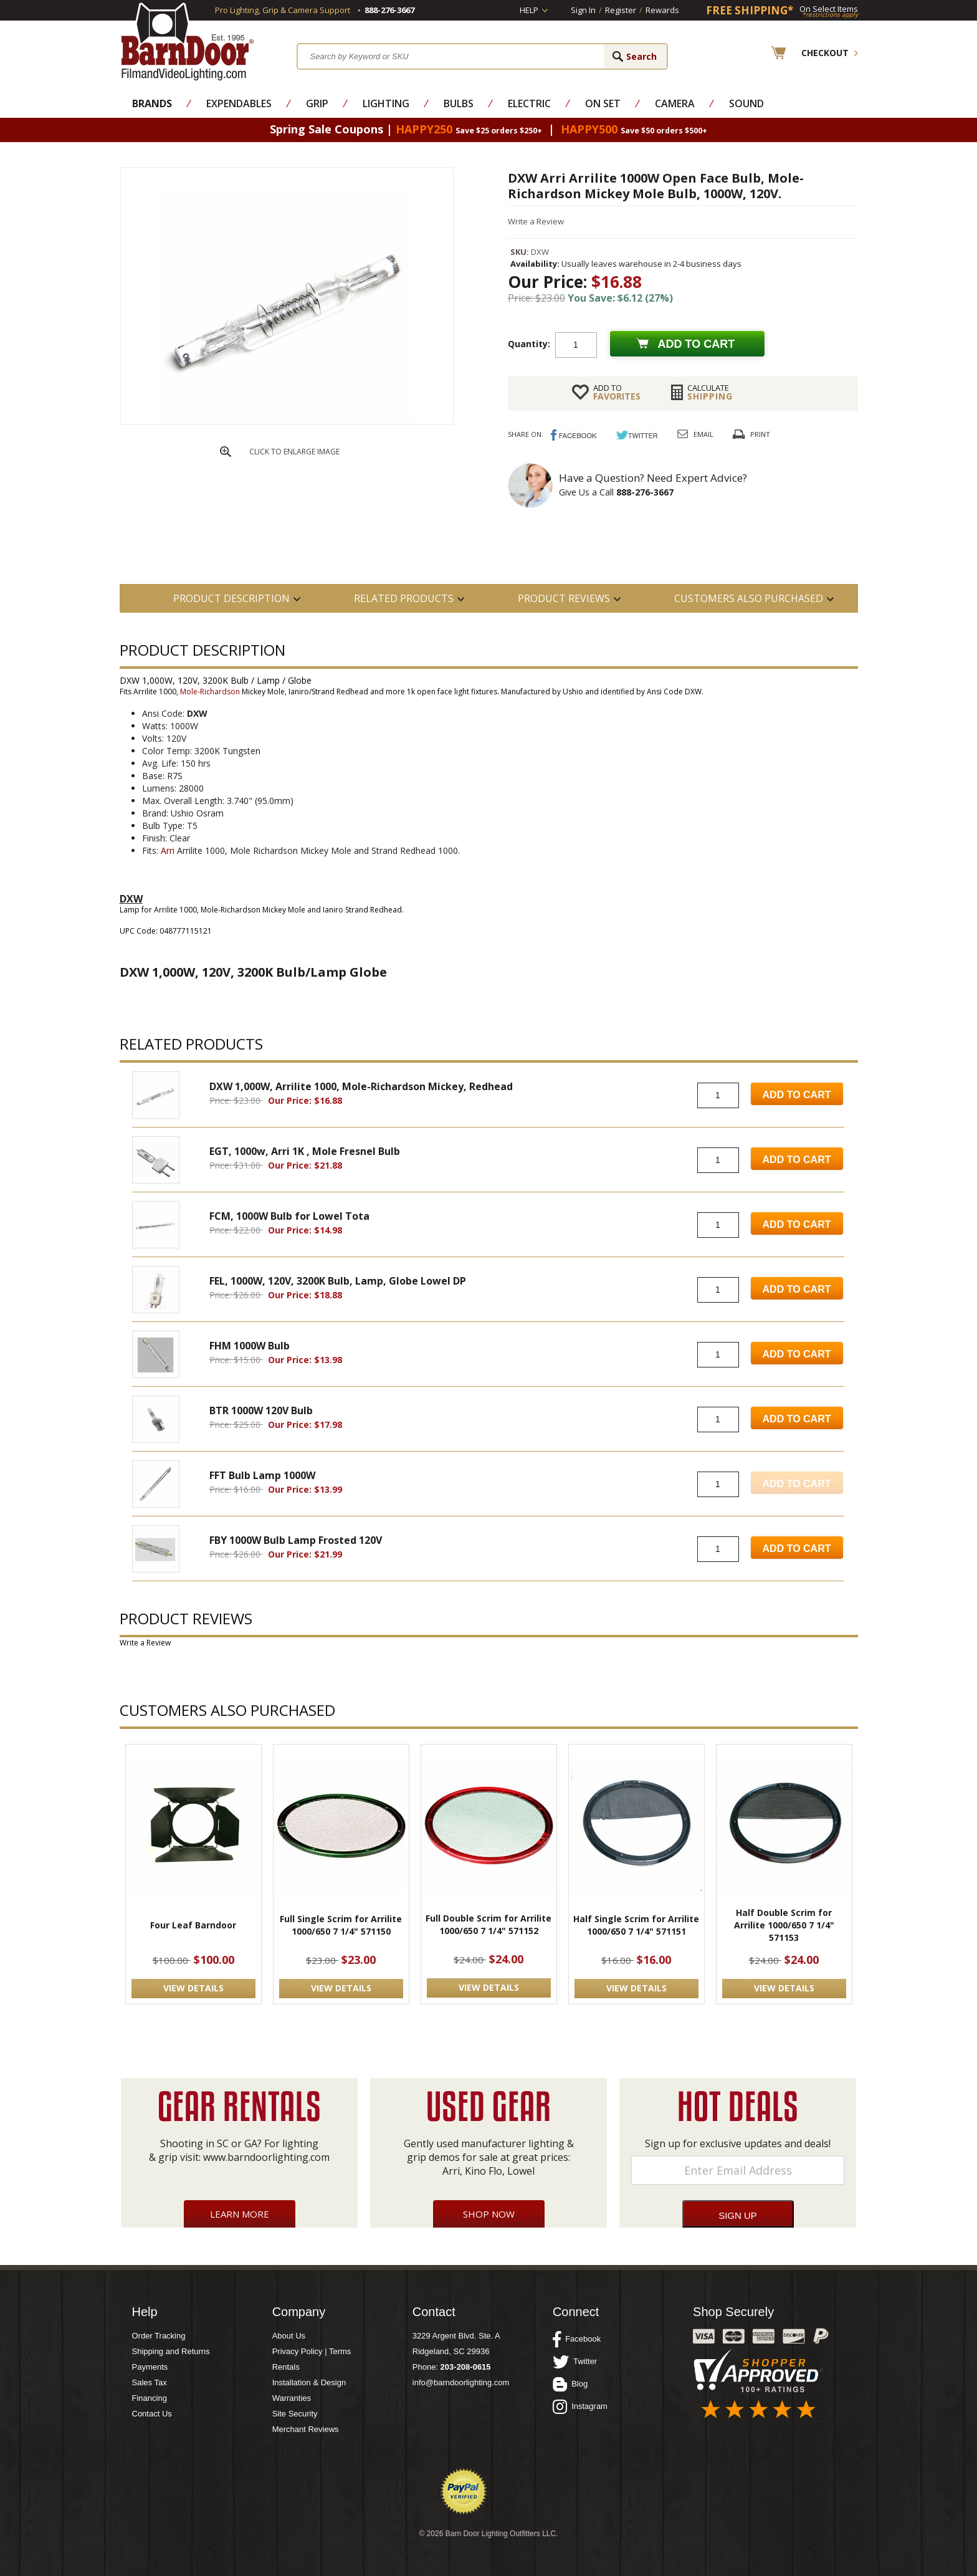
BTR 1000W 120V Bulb (261, 1410)
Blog (570, 2384)
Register (620, 10)
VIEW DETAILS (193, 1988)
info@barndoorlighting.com (461, 2382)
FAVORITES (617, 392)
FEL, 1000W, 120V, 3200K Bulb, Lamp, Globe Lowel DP (337, 1281)
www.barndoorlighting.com (266, 2157)
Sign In (583, 10)
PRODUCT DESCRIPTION (231, 598)
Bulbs (459, 103)
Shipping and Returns (171, 2351)
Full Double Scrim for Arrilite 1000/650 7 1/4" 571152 (488, 1924)
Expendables (239, 103)
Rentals (286, 2367)
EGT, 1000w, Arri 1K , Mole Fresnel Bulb (304, 1151)
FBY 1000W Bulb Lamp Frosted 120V (295, 1540)
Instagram (580, 2406)
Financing (149, 2398)
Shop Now (489, 2214)
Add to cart (696, 344)
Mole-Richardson (210, 691)
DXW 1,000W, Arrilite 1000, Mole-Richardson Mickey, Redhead (361, 1086)
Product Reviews (564, 598)
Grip (317, 103)
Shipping (710, 392)
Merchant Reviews (305, 2429)
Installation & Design (309, 2382)
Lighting (386, 103)
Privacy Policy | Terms (311, 2351)
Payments (150, 2367)
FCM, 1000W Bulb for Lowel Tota (289, 1216)
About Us (288, 2335)
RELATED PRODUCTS (404, 598)
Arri (167, 850)
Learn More (239, 2214)
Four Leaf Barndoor (193, 1925)
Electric (529, 103)
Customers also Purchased (748, 598)
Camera (675, 103)
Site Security (295, 2413)
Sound (746, 103)
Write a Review (536, 221)
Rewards (662, 10)
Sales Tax (149, 2382)
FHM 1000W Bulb (249, 1346)
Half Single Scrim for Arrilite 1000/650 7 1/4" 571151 (636, 1925)
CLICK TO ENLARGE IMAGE (294, 451)
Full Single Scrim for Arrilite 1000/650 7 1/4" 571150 (341, 1925)
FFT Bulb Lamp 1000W (262, 1475)
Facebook (577, 2339)
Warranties (291, 2398)
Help (529, 10)
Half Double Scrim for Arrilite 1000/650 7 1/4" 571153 (784, 1925)
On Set (603, 103)
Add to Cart (797, 1094)
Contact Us (152, 2413)
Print (760, 434)
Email (703, 434)
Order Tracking (159, 2335)
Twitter (575, 2361)
